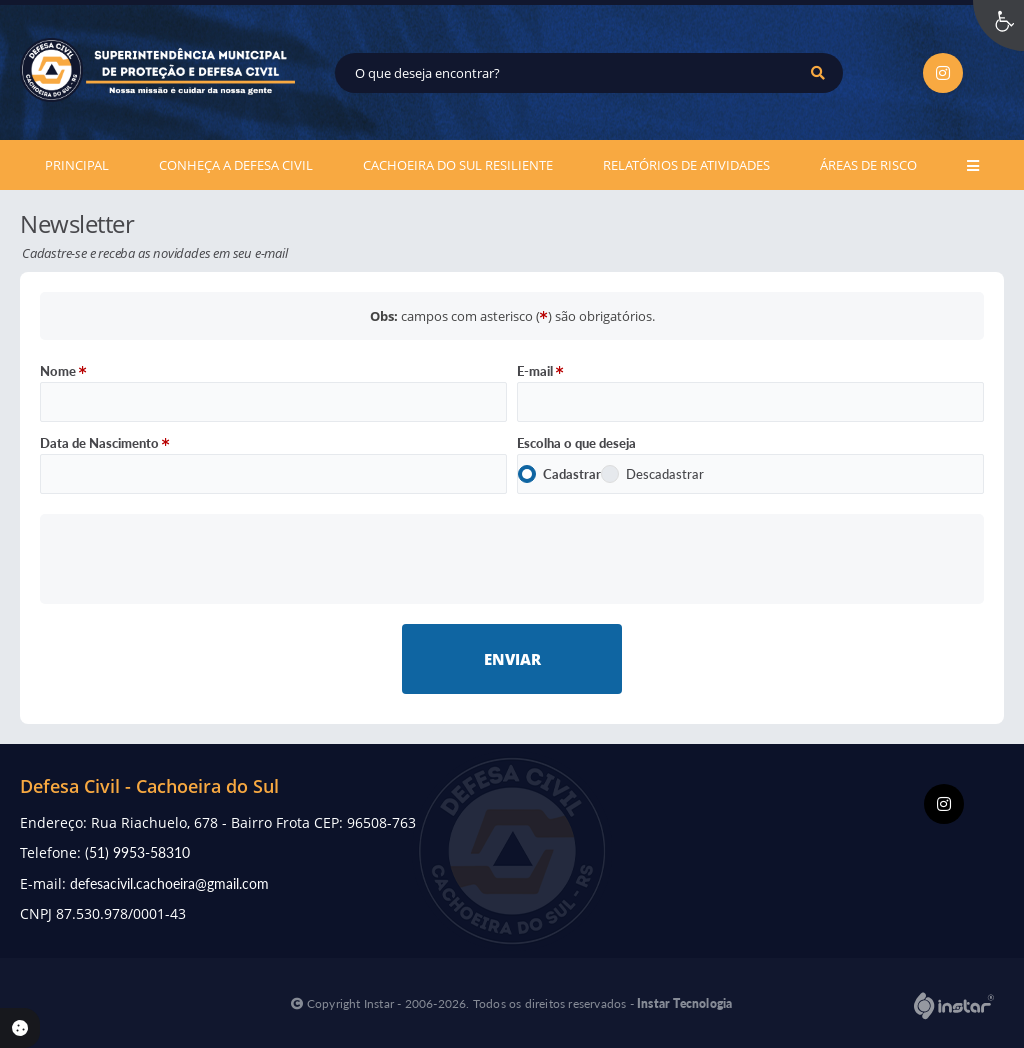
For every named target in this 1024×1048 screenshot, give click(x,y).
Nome (63, 371)
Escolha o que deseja (576, 443)
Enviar (512, 659)
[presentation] (512, 558)
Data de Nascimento (105, 443)
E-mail (540, 371)
